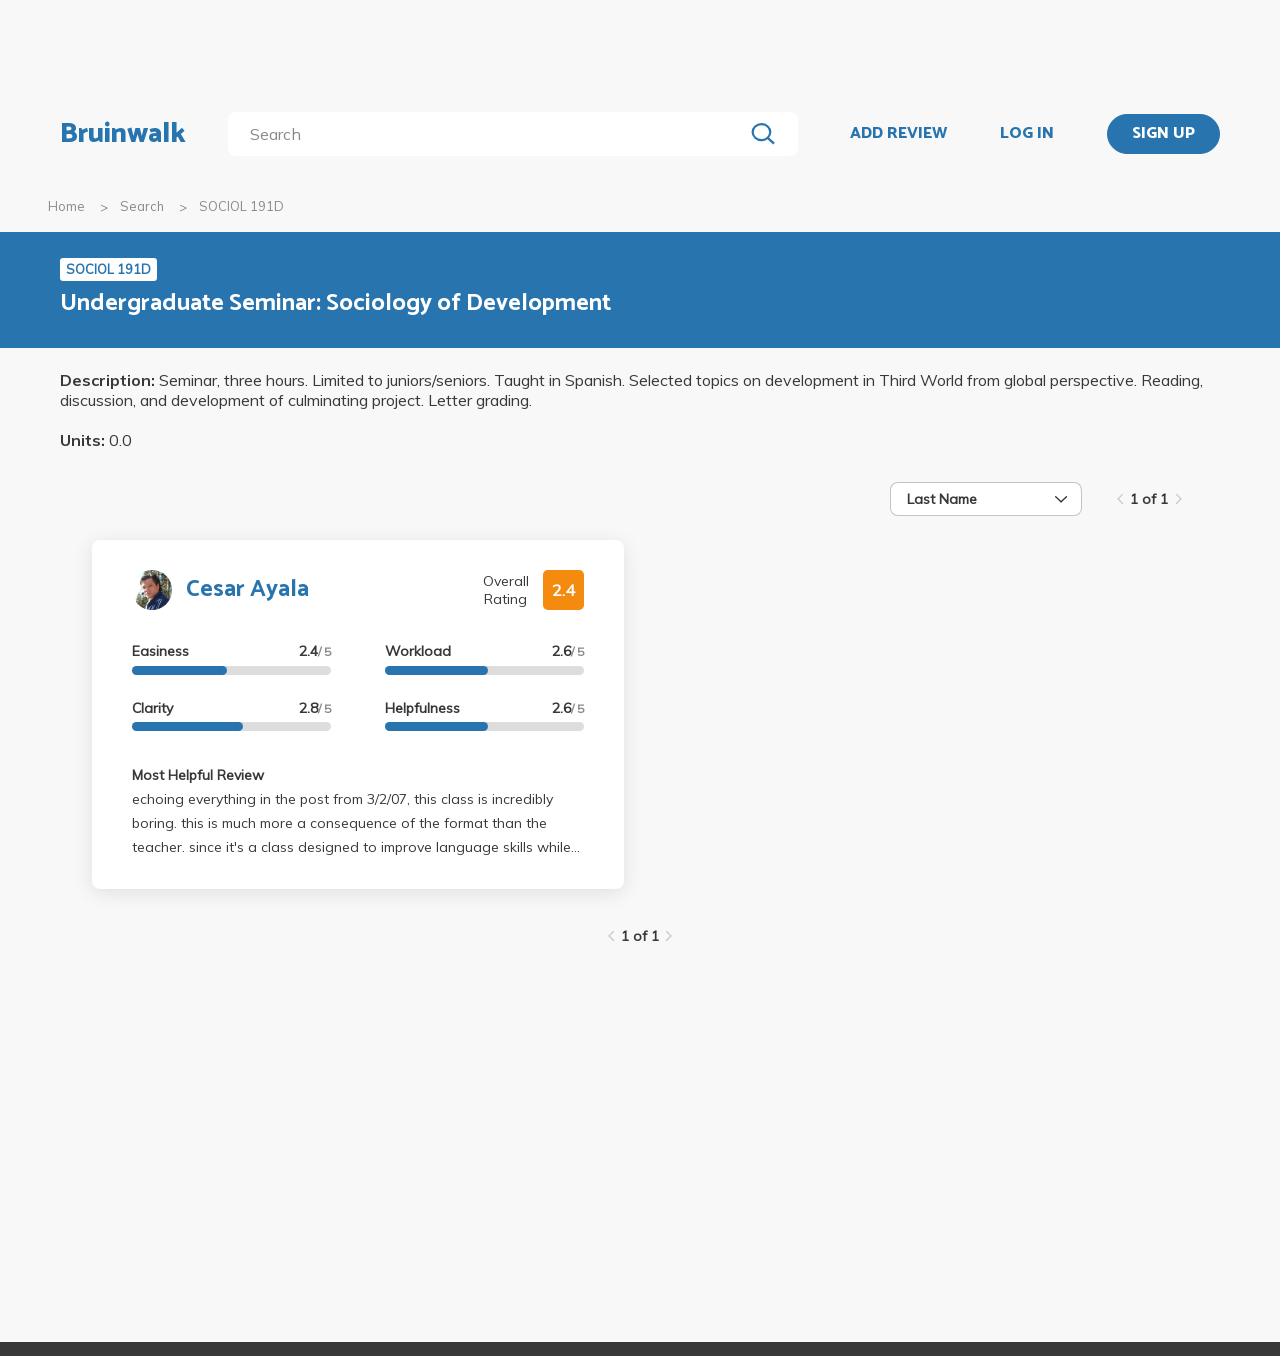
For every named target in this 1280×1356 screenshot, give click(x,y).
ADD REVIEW (898, 134)
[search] (489, 134)
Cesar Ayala (247, 589)
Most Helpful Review (198, 775)
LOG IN (1027, 134)
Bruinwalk (123, 134)
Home (66, 206)
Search (142, 206)
